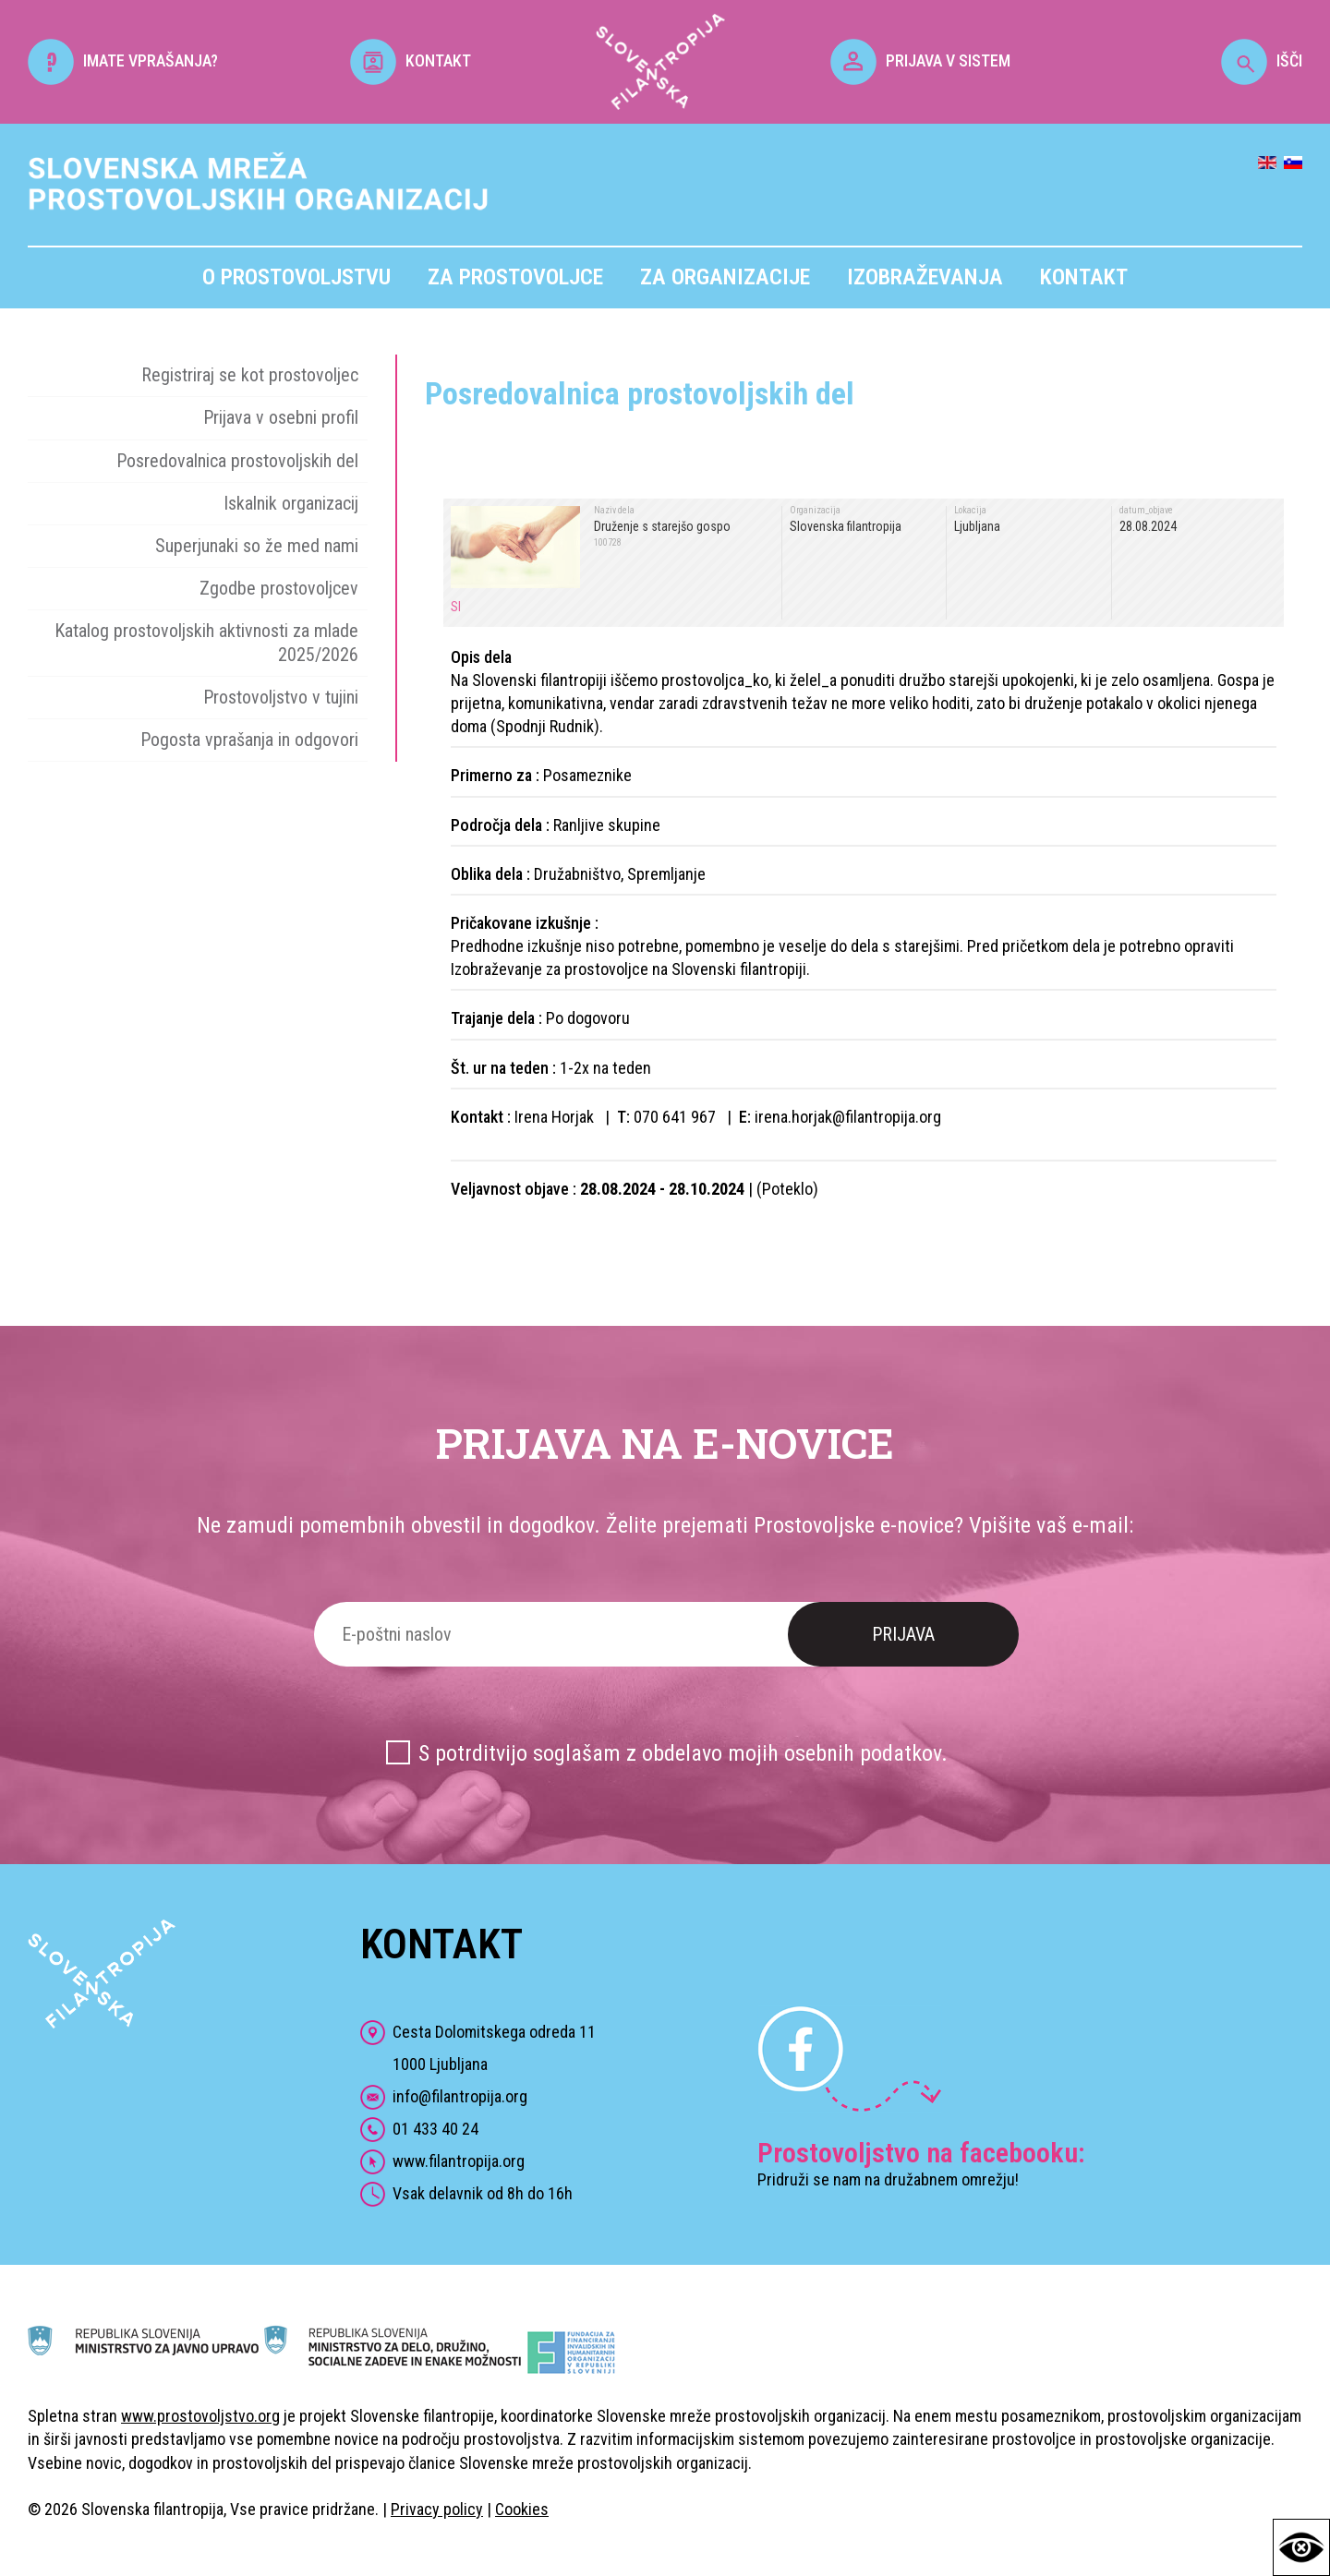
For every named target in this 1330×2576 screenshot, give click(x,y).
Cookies (522, 2509)
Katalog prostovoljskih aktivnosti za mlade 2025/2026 (206, 642)
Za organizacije (725, 277)
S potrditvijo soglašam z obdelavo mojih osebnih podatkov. (683, 1753)
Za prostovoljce (515, 277)
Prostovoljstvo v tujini (280, 697)
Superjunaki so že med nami (256, 546)
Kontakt (1084, 277)
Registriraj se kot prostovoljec (249, 375)
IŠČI (1261, 60)
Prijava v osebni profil (280, 417)
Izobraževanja (925, 277)
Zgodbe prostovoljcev (279, 588)
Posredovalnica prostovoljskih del (237, 461)
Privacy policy (437, 2509)
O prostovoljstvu (296, 277)
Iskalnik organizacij (291, 503)
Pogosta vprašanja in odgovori (249, 739)
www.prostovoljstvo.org (200, 2416)
